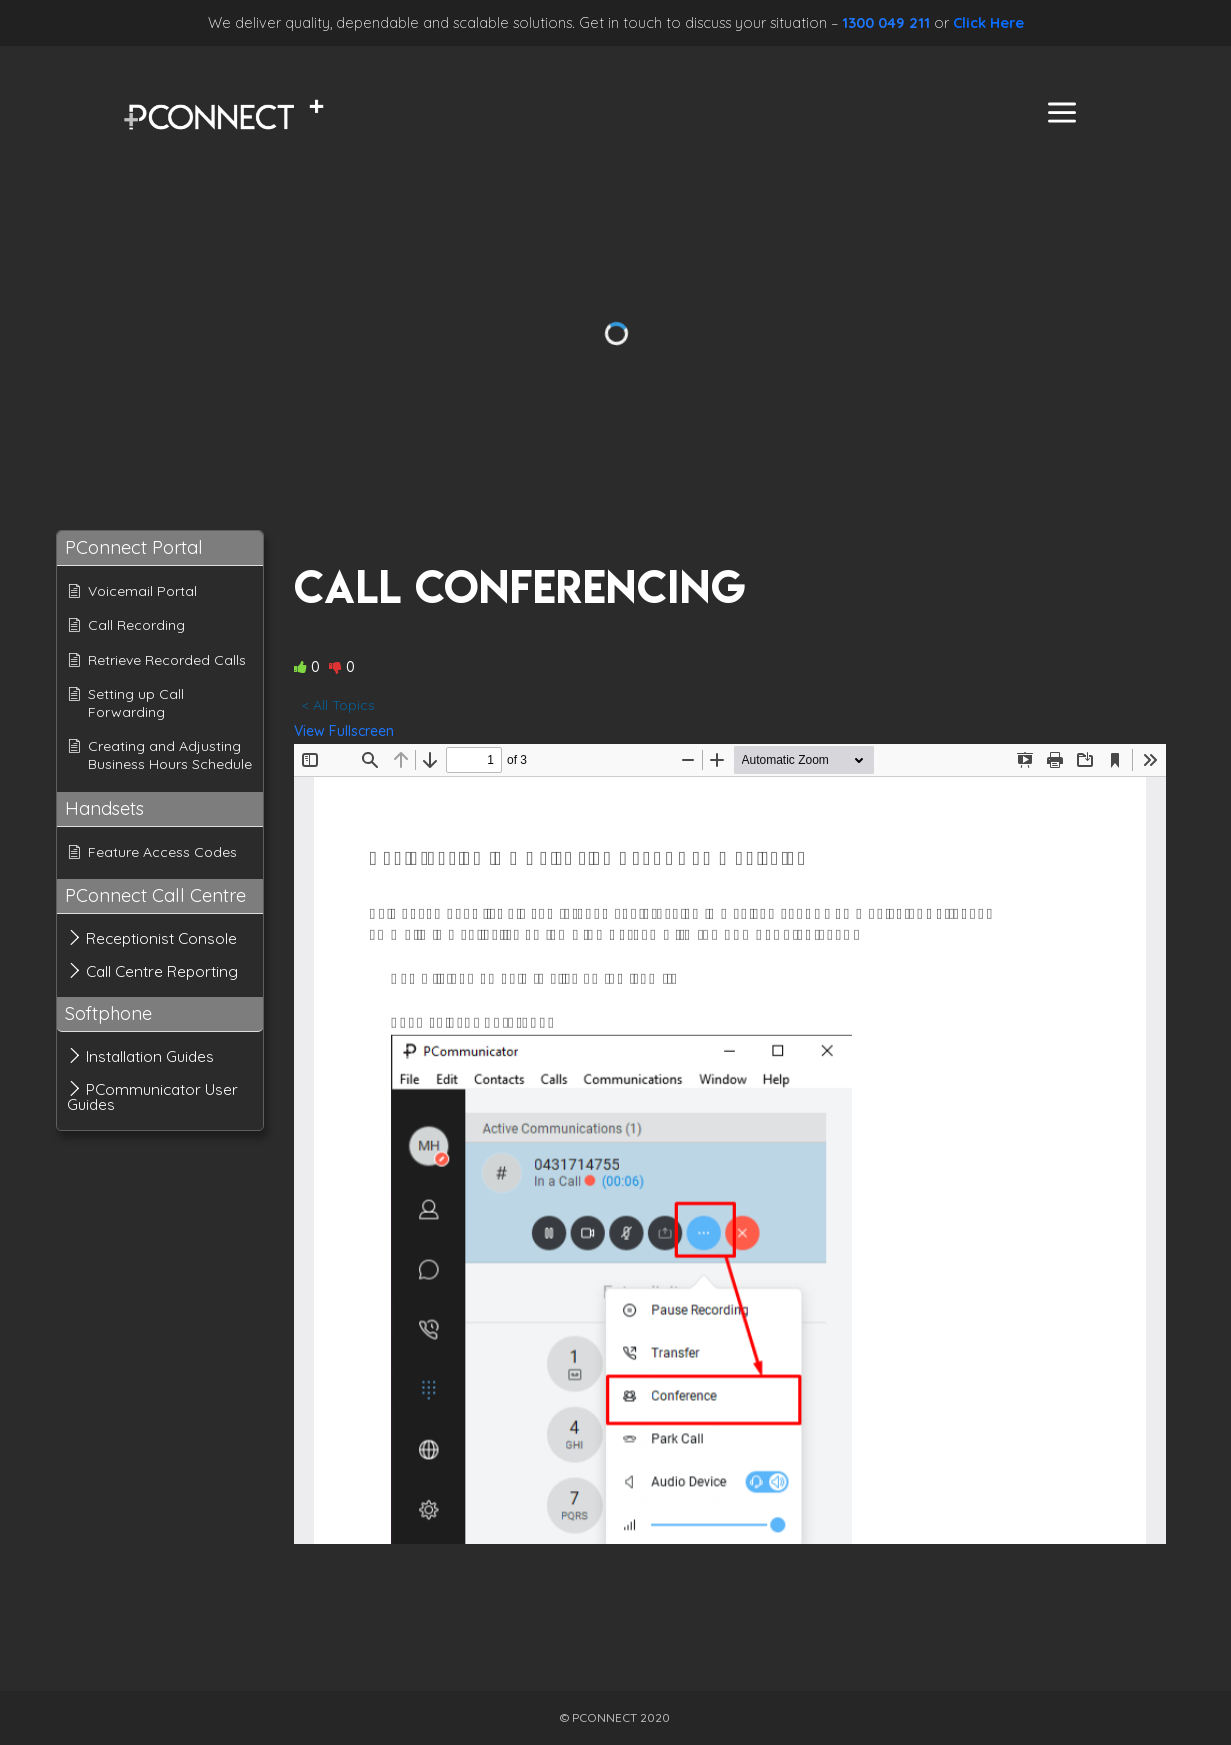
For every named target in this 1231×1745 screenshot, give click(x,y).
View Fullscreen (344, 731)
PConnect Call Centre (155, 895)
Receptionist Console (161, 938)
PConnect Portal (134, 547)
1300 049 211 (886, 22)
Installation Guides (150, 1056)
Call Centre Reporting (162, 971)
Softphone (108, 1013)
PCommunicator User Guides (152, 1097)
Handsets (104, 808)
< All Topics (338, 705)
